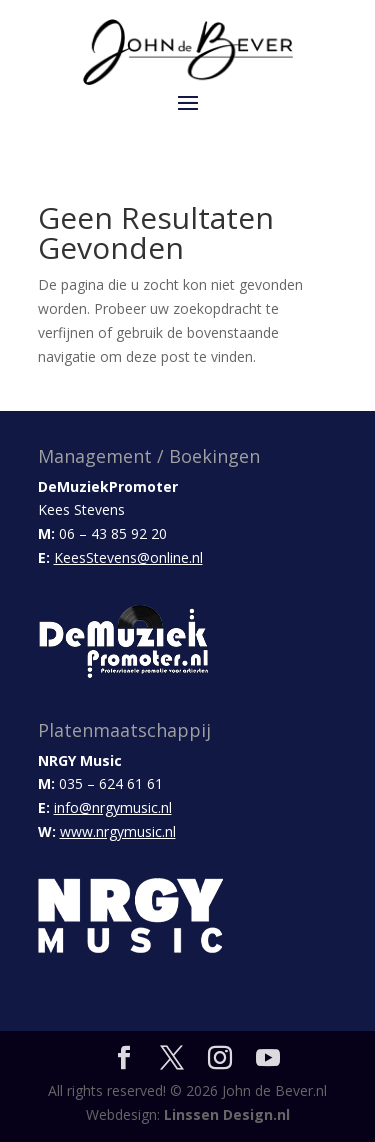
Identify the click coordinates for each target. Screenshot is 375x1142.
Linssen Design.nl (227, 1114)
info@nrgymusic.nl (113, 807)
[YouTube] (268, 1058)
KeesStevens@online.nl (128, 557)
